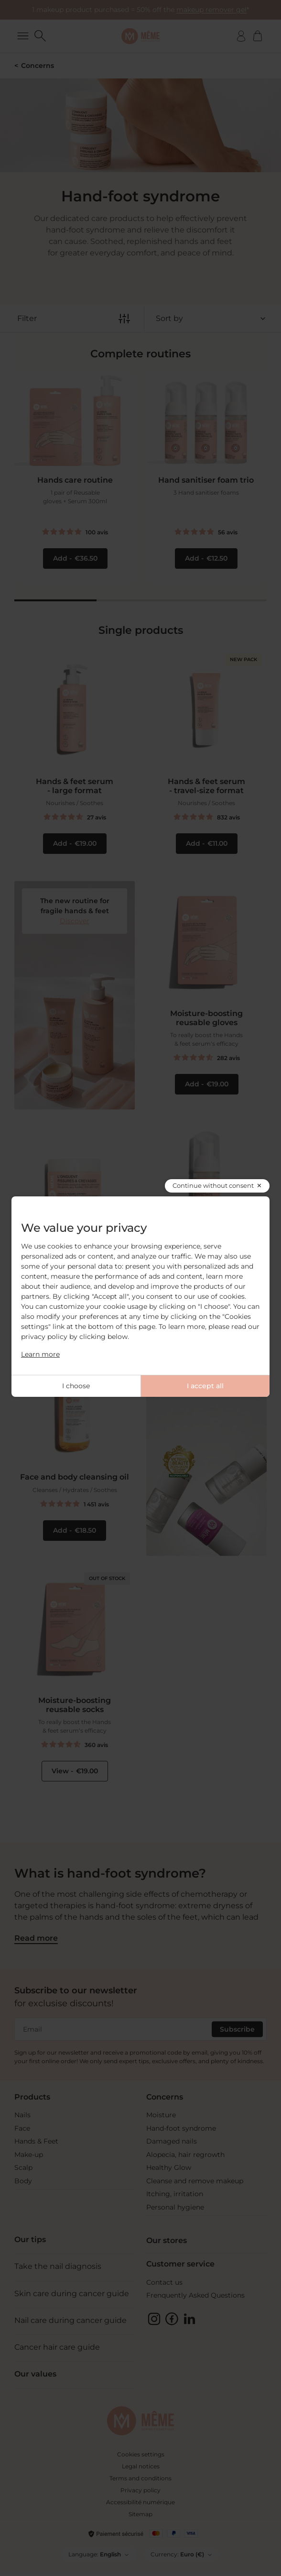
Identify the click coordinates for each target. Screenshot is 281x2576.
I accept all (205, 1386)
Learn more (40, 1354)
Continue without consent (213, 1185)
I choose (76, 1386)
